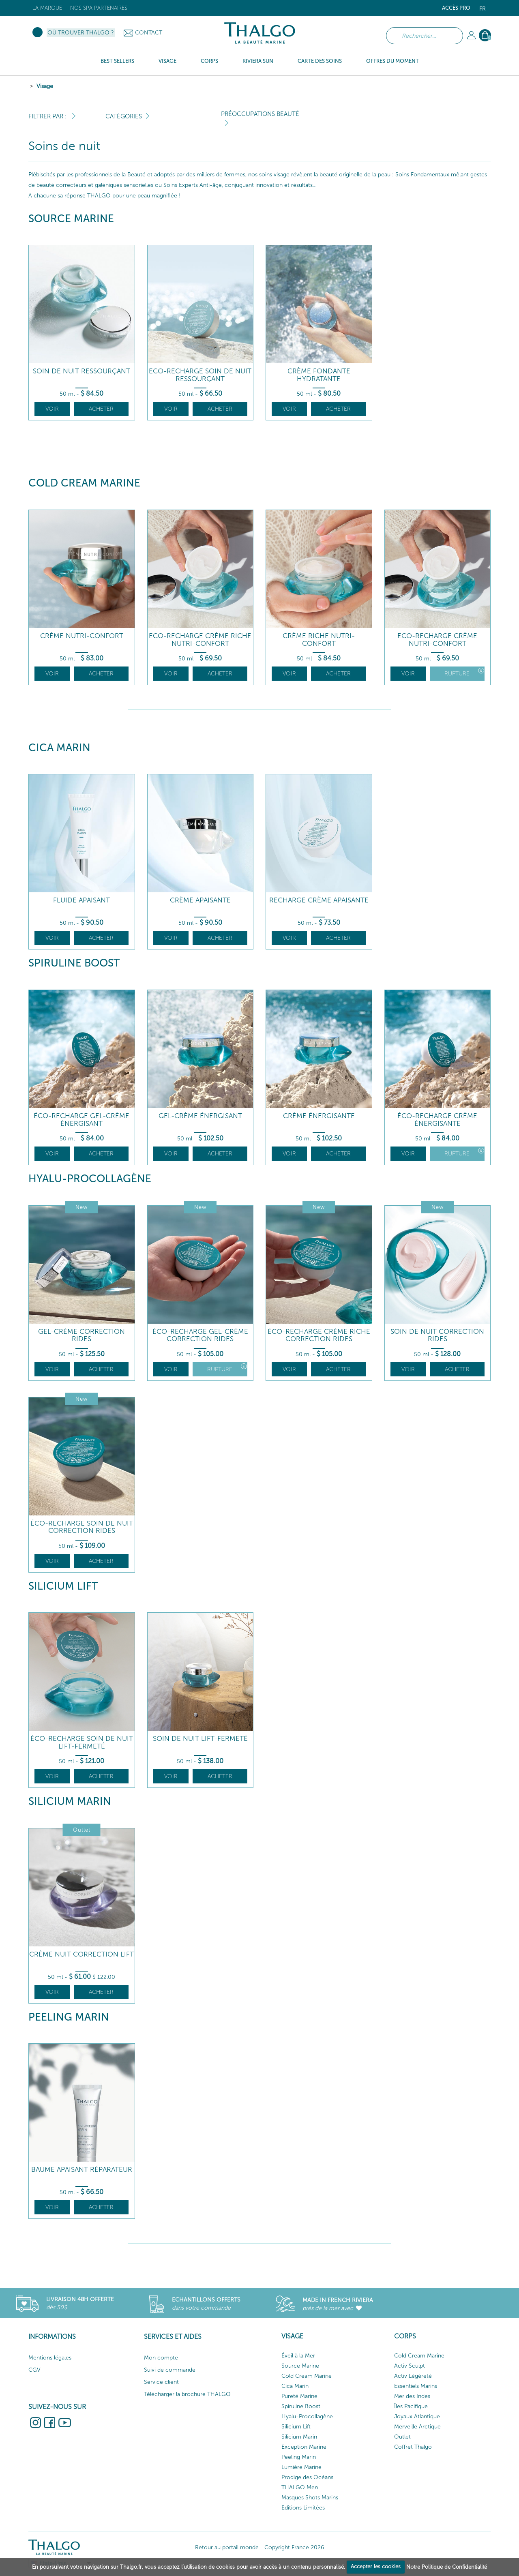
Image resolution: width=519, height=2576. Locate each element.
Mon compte (161, 2357)
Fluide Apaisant (81, 900)
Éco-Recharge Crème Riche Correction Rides (319, 1335)
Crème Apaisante (200, 900)
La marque (47, 8)
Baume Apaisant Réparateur (81, 2169)
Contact (148, 32)
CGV (34, 2369)
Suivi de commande (169, 2369)
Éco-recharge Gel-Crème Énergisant (81, 1119)
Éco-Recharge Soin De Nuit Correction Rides (81, 1526)
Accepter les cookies (376, 2566)
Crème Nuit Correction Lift (81, 1954)
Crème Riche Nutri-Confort (319, 639)
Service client (161, 2382)
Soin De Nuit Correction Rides (437, 1335)
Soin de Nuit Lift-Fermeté (200, 1738)
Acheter (101, 408)
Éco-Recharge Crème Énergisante (437, 1119)
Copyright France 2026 (294, 2547)
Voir (52, 408)
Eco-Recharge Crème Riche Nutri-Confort (200, 639)
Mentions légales (49, 2357)
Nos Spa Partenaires (98, 8)
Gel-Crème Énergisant (200, 1116)
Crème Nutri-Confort (81, 636)
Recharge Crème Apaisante (319, 900)
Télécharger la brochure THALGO (187, 2394)
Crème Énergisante (319, 1116)
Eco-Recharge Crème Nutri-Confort (437, 639)
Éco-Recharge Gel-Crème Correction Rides (200, 1335)
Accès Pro (456, 8)
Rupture (464, 672)
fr (482, 8)
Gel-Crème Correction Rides (81, 1335)
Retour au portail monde (227, 2547)
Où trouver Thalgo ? (80, 32)
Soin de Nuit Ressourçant (81, 371)
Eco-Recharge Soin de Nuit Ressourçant (200, 374)
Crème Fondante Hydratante (318, 374)
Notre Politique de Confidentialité (446, 2566)
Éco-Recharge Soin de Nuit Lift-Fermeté (81, 1742)
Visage (44, 86)
